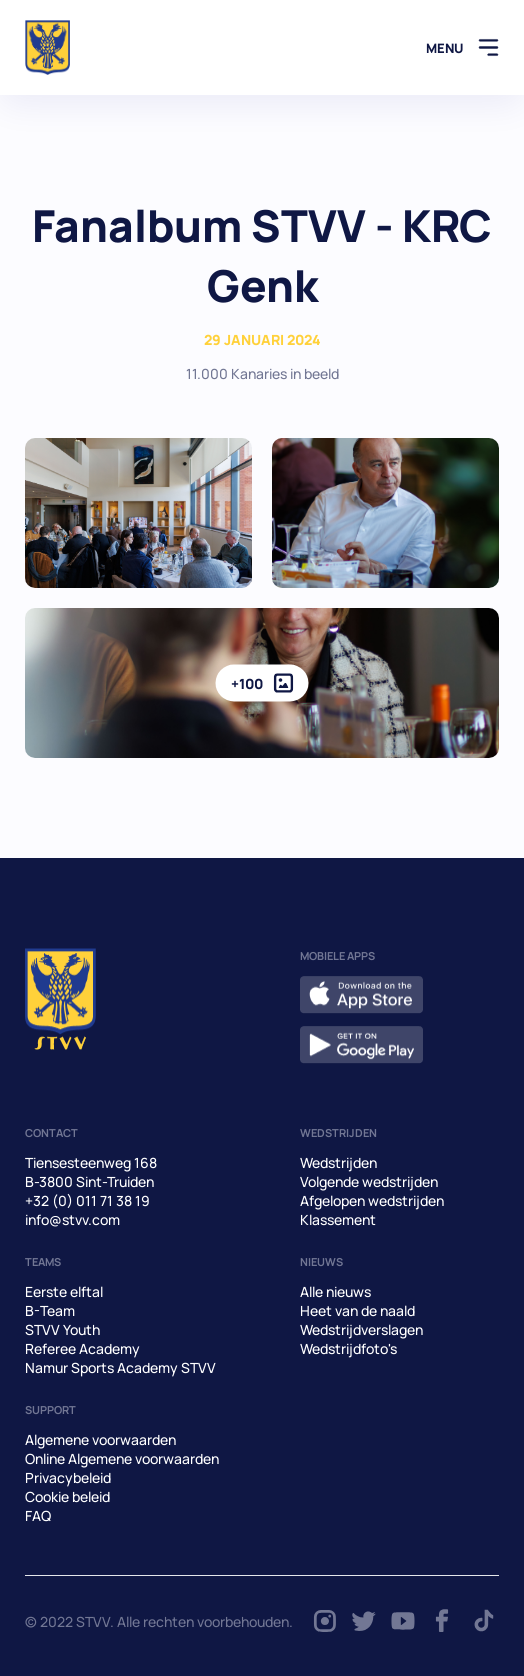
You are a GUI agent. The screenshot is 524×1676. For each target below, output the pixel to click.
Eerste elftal (64, 1291)
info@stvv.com (72, 1219)
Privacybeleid (68, 1477)
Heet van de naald (357, 1310)
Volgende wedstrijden (369, 1181)
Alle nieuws (335, 1291)
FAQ (38, 1515)
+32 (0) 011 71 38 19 (87, 1200)
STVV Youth (62, 1329)
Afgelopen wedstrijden (372, 1200)
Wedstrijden (338, 1162)
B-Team (50, 1310)
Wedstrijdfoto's (348, 1348)
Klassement (338, 1219)
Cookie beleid (67, 1496)
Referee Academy (82, 1348)
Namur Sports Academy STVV (120, 1367)
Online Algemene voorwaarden (122, 1458)
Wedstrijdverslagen (361, 1329)
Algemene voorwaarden (100, 1439)
